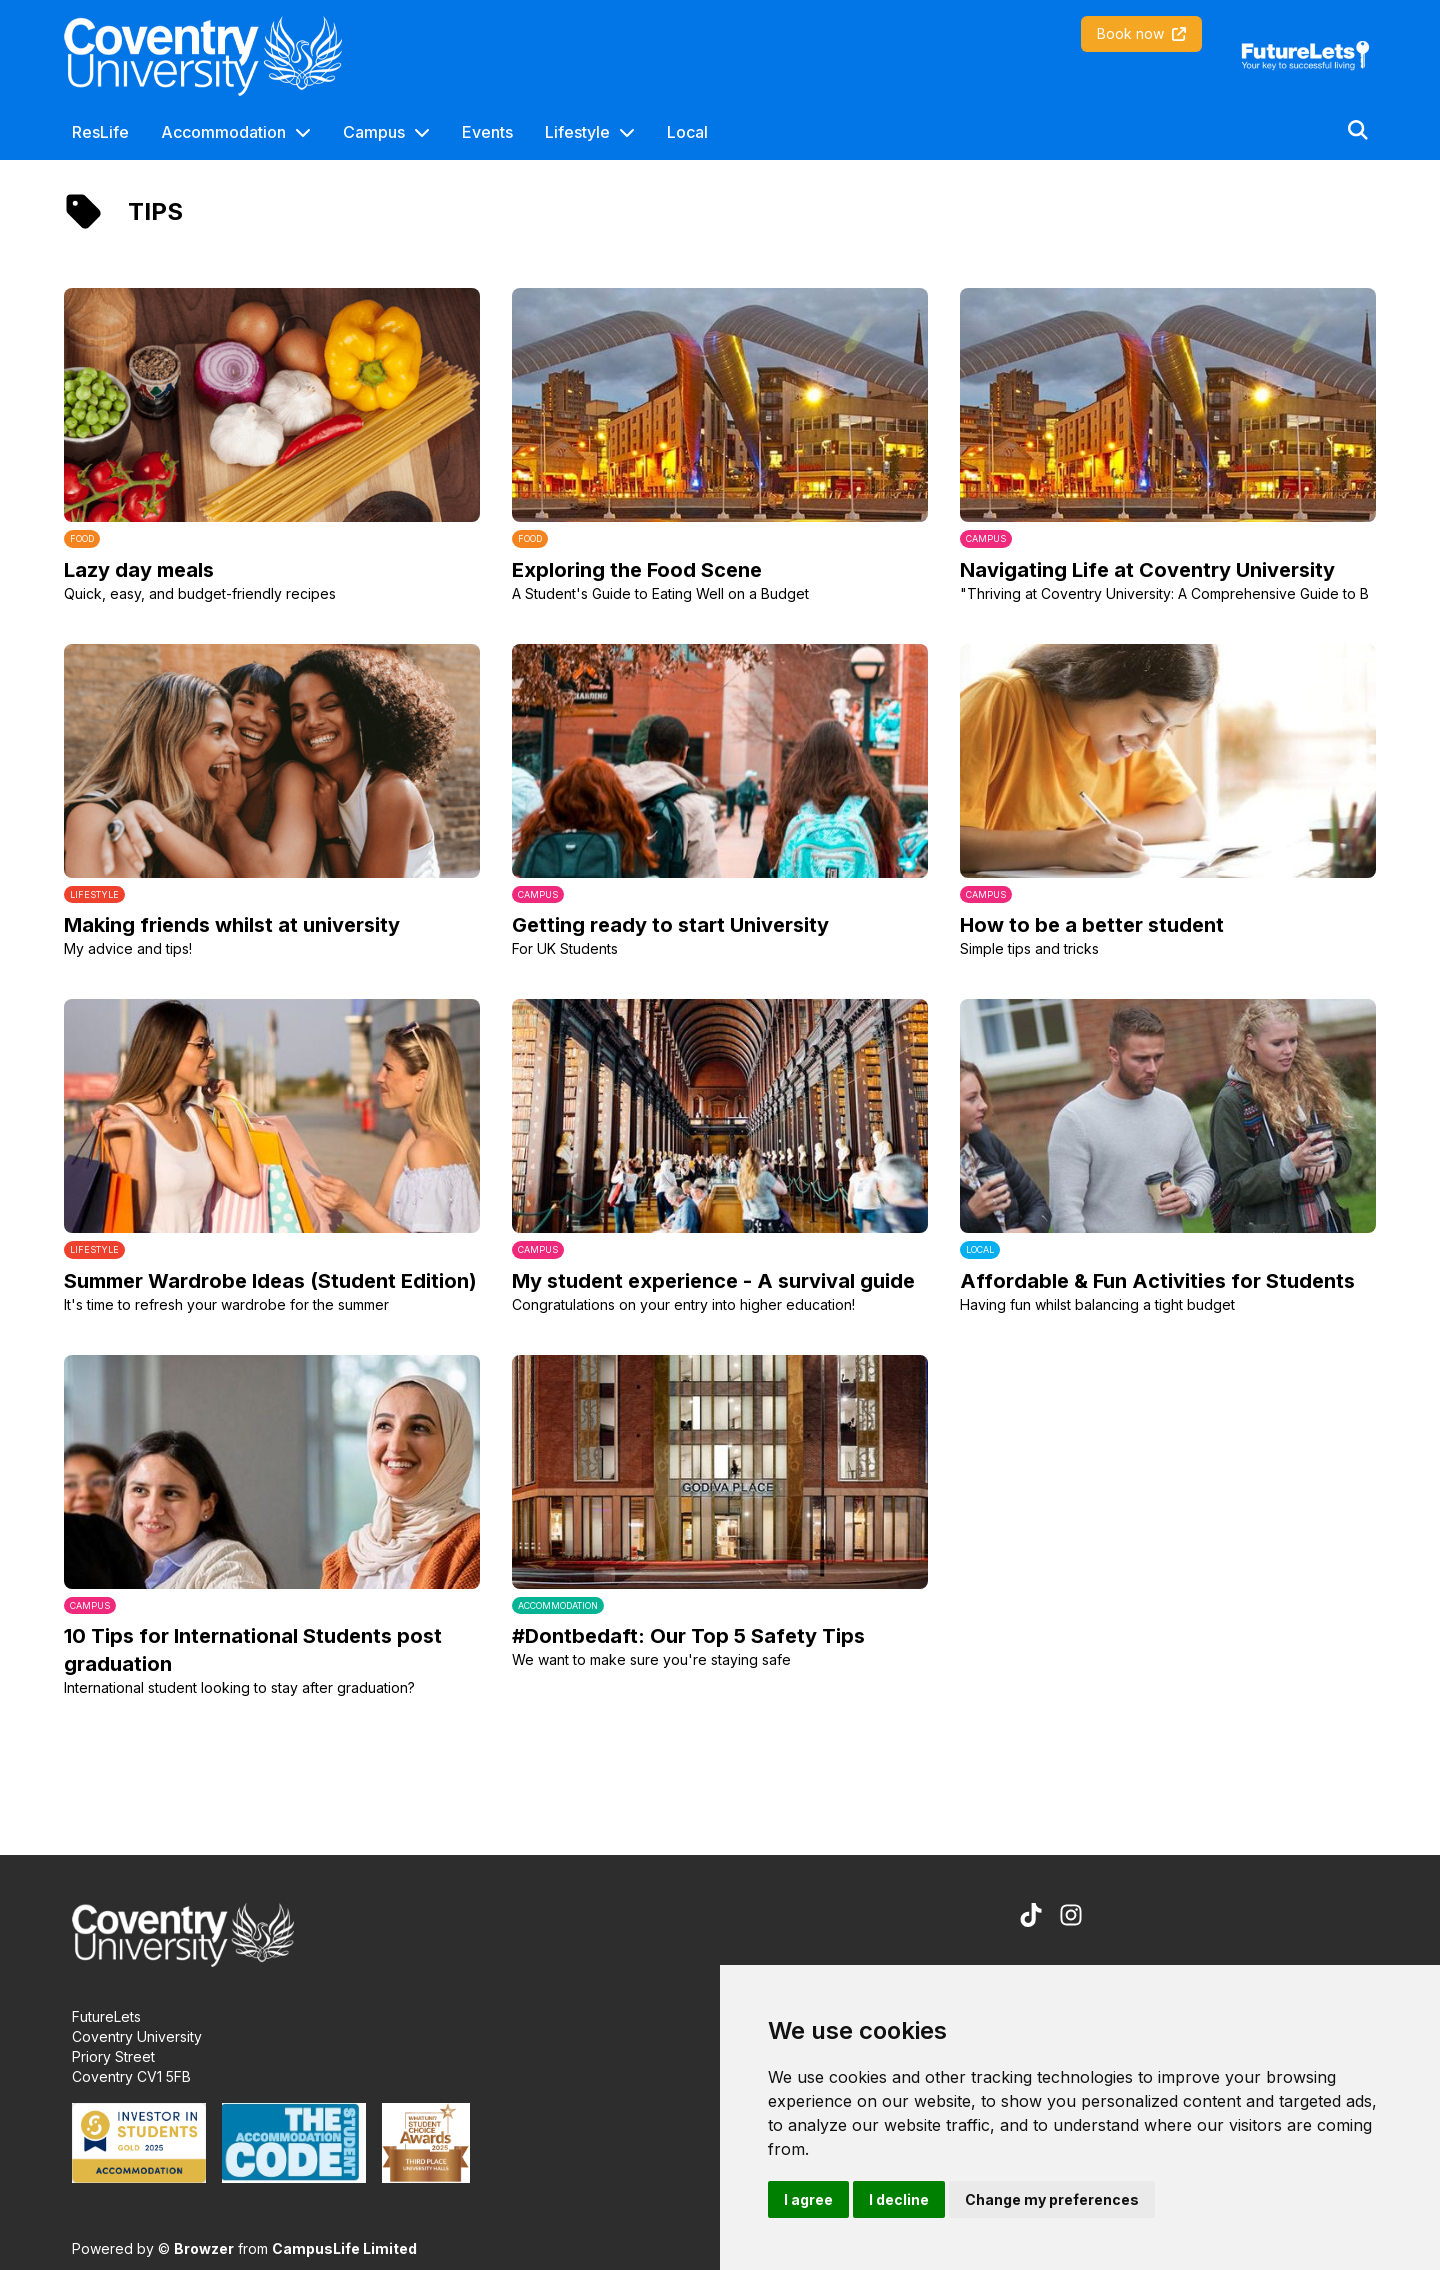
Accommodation (223, 132)
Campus (374, 132)
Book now (1141, 33)
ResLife (100, 132)
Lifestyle (577, 132)
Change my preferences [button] (1052, 2199)
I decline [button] (899, 2199)
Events (487, 132)
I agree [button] (808, 2199)
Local (687, 132)
